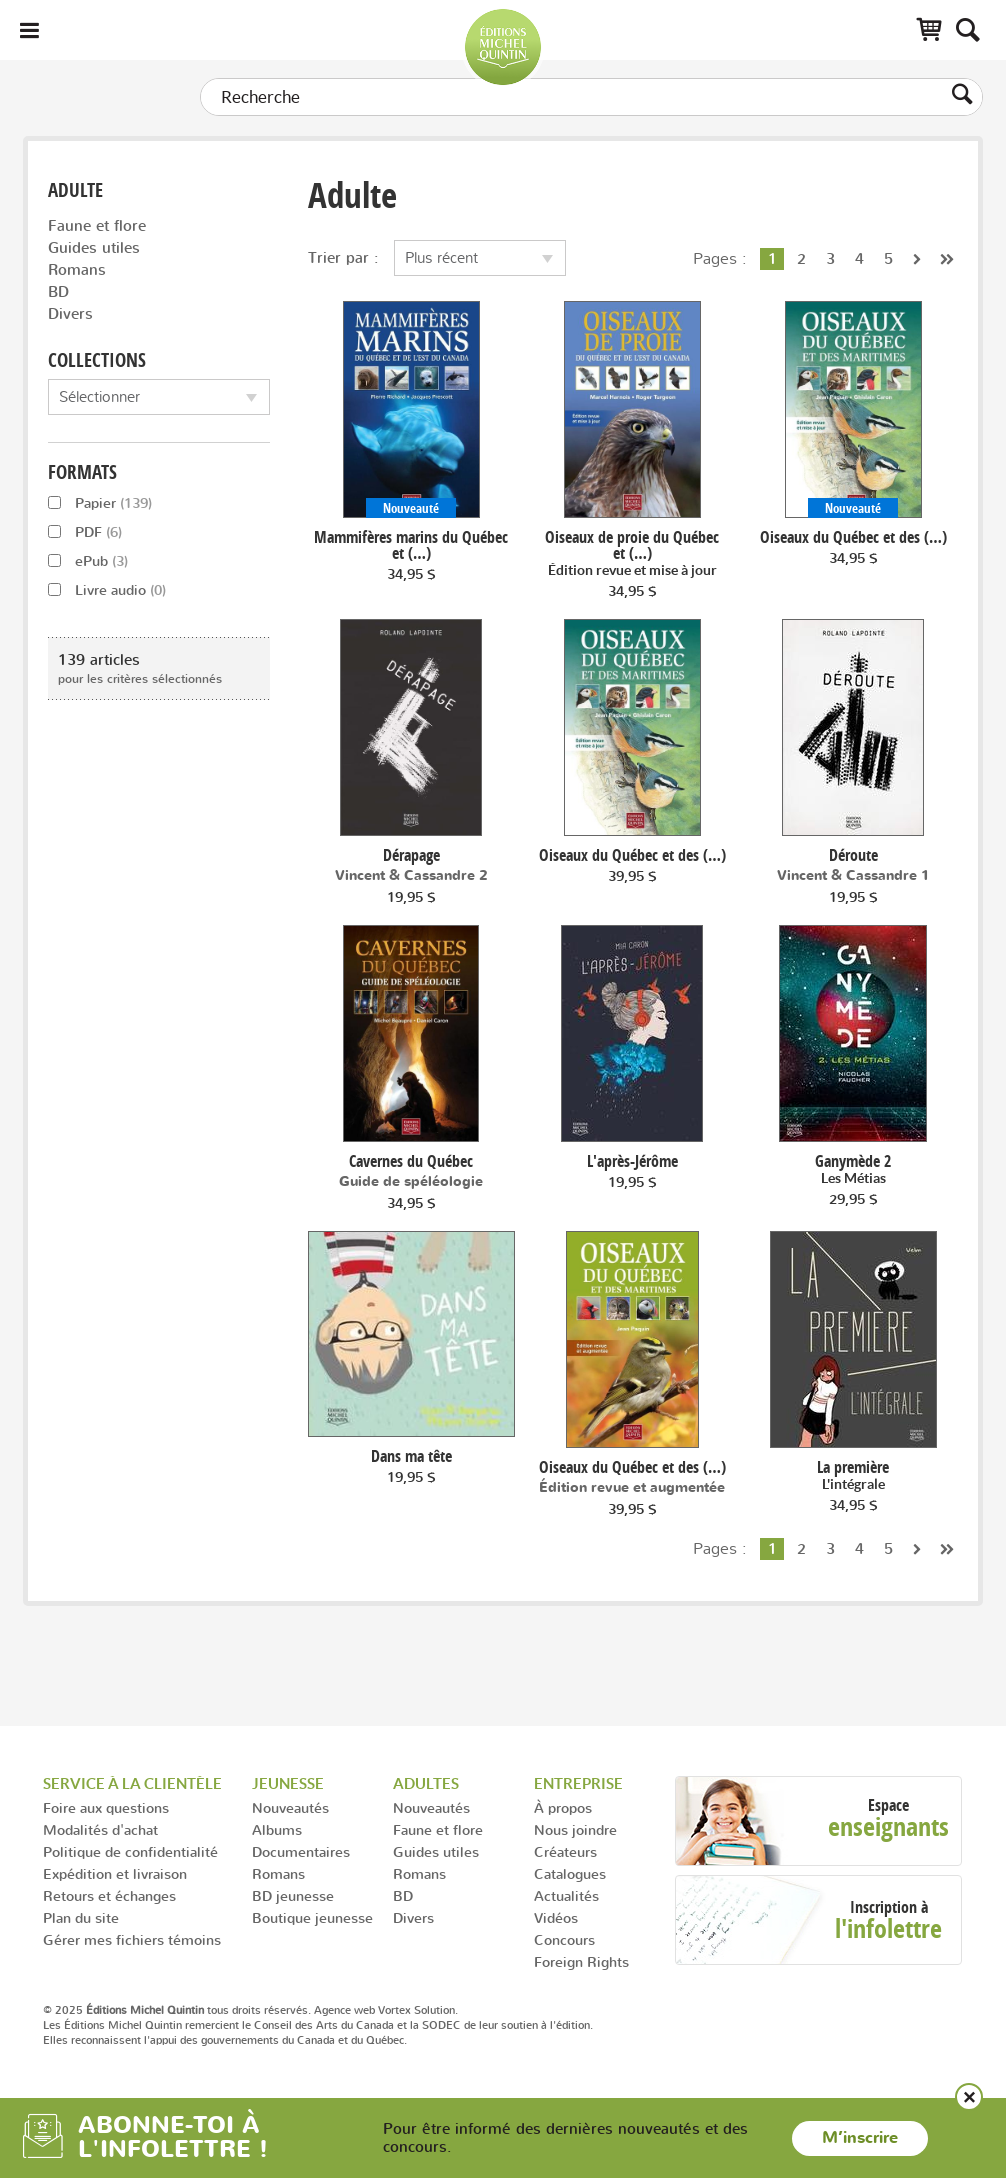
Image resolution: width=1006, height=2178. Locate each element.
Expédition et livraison (115, 1873)
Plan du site (81, 1917)
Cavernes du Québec (411, 1161)
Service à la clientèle (132, 1783)
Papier (100, 502)
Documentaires (301, 1851)
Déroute (853, 855)
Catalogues (570, 1873)
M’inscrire (860, 2138)
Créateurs (565, 1851)
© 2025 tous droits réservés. (177, 2010)
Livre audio (107, 589)
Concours (564, 1939)
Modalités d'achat (100, 1829)
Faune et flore (97, 225)
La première (853, 1475)
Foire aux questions (106, 1807)
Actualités (566, 1895)
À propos (563, 1807)
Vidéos (556, 1917)
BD (58, 291)
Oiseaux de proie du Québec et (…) (632, 553)
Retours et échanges (109, 1895)
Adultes (426, 1783)
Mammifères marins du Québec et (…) (411, 545)
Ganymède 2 (853, 1169)
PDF (85, 531)
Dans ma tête (411, 1456)
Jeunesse (288, 1783)
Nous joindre (575, 1829)
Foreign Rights (581, 1961)
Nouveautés (290, 1807)
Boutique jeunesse (312, 1917)
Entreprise (578, 1783)
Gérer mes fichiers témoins (132, 1939)
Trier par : (343, 257)
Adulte (75, 190)
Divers (70, 313)
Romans (77, 269)
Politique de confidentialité (130, 1851)
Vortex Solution (416, 2010)
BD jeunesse (293, 1895)
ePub (88, 560)
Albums (277, 1829)
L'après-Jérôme (632, 1161)
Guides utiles (94, 247)
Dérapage (411, 855)
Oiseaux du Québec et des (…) (853, 537)
